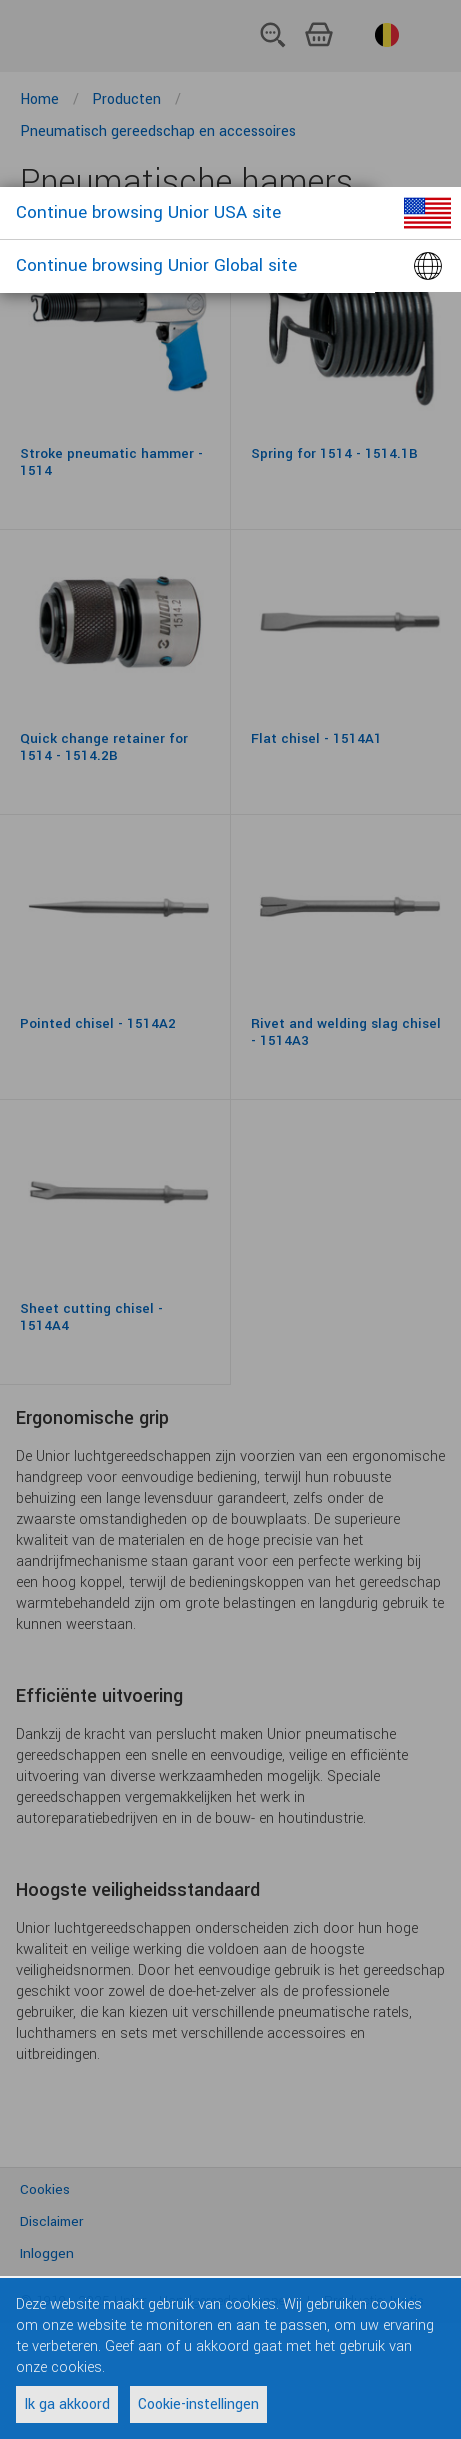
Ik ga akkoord (67, 2404)
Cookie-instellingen (198, 2404)
